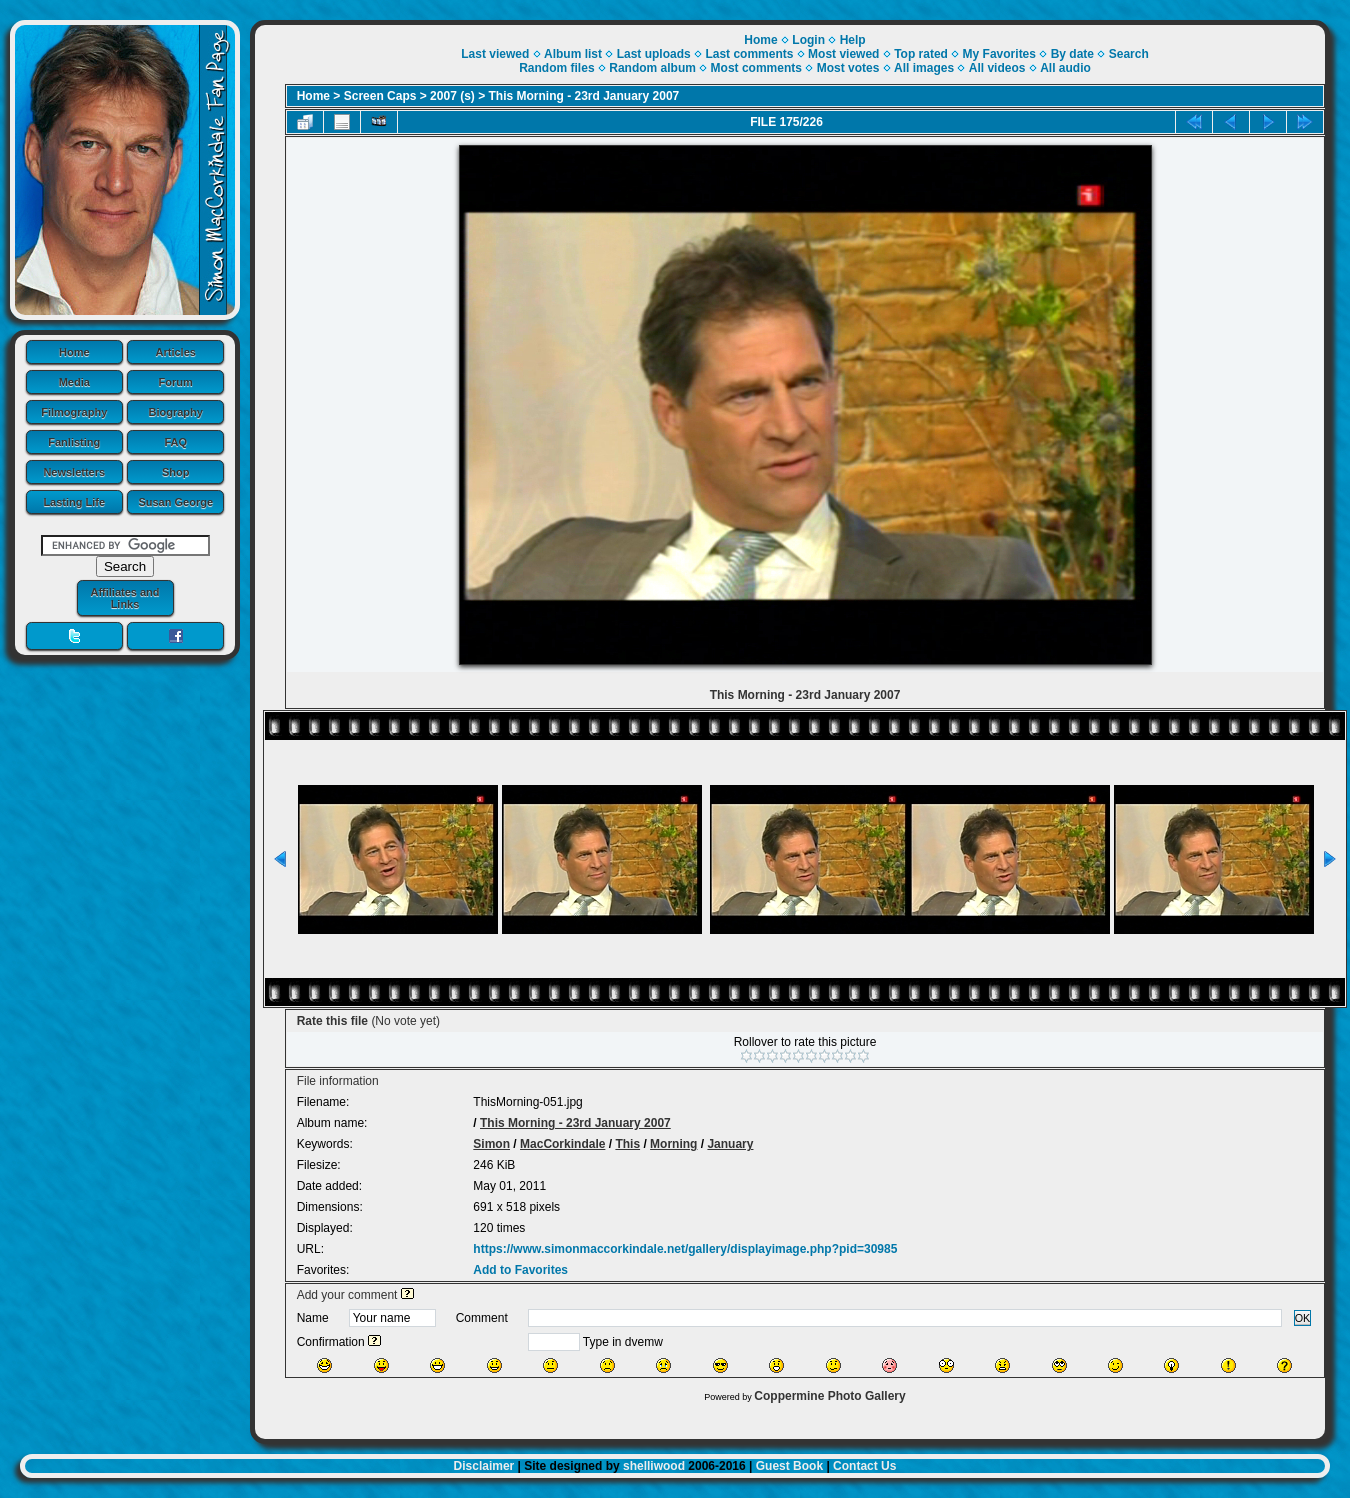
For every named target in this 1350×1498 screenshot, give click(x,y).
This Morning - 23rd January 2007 (584, 96)
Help (853, 40)
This (627, 1144)
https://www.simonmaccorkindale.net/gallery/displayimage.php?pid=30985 (685, 1249)
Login (808, 40)
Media (74, 382)
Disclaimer (484, 1466)
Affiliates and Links (124, 598)
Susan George (175, 502)
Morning (673, 1144)
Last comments (749, 54)
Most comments (756, 68)
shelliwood (654, 1466)
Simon (491, 1144)
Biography (176, 412)
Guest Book (789, 1466)
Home (74, 352)
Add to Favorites (520, 1270)
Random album (652, 68)
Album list (573, 54)
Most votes (848, 68)
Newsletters (74, 472)
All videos (997, 68)
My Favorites (999, 54)
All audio (1065, 68)
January (730, 1144)
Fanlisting (74, 442)
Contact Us (864, 1466)
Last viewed (495, 54)
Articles (176, 352)
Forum (176, 382)
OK (1303, 1318)
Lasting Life (74, 502)
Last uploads (654, 54)
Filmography (74, 412)
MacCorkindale (562, 1144)
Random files (556, 68)
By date (1072, 54)
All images (924, 68)
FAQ (175, 442)
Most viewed (843, 54)
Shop (176, 472)
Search (1129, 54)
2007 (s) (452, 96)
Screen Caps (380, 96)
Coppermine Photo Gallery (829, 1396)
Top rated (921, 54)
